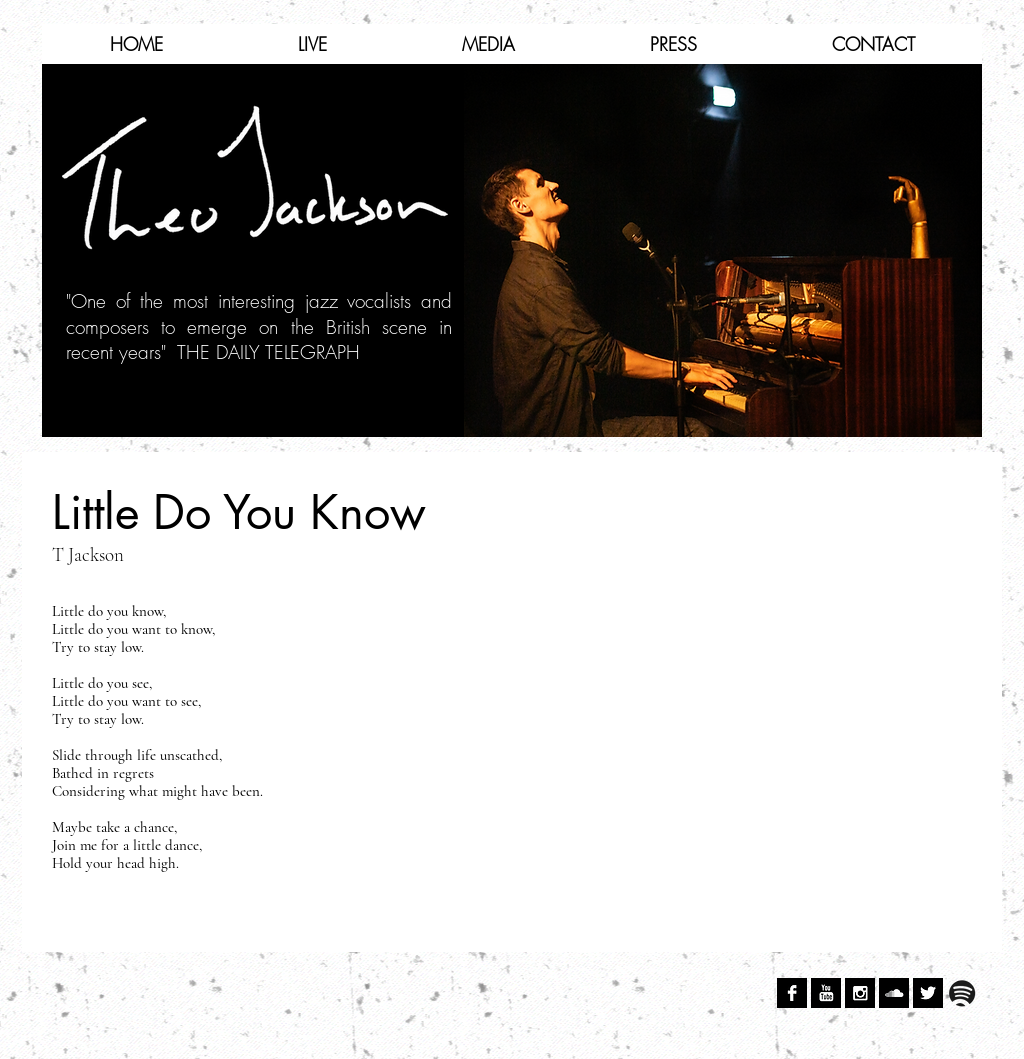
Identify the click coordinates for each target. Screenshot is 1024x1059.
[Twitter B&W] (928, 993)
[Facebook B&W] (792, 993)
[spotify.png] (962, 993)
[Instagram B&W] (860, 993)
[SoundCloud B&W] (894, 993)
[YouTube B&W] (826, 993)
